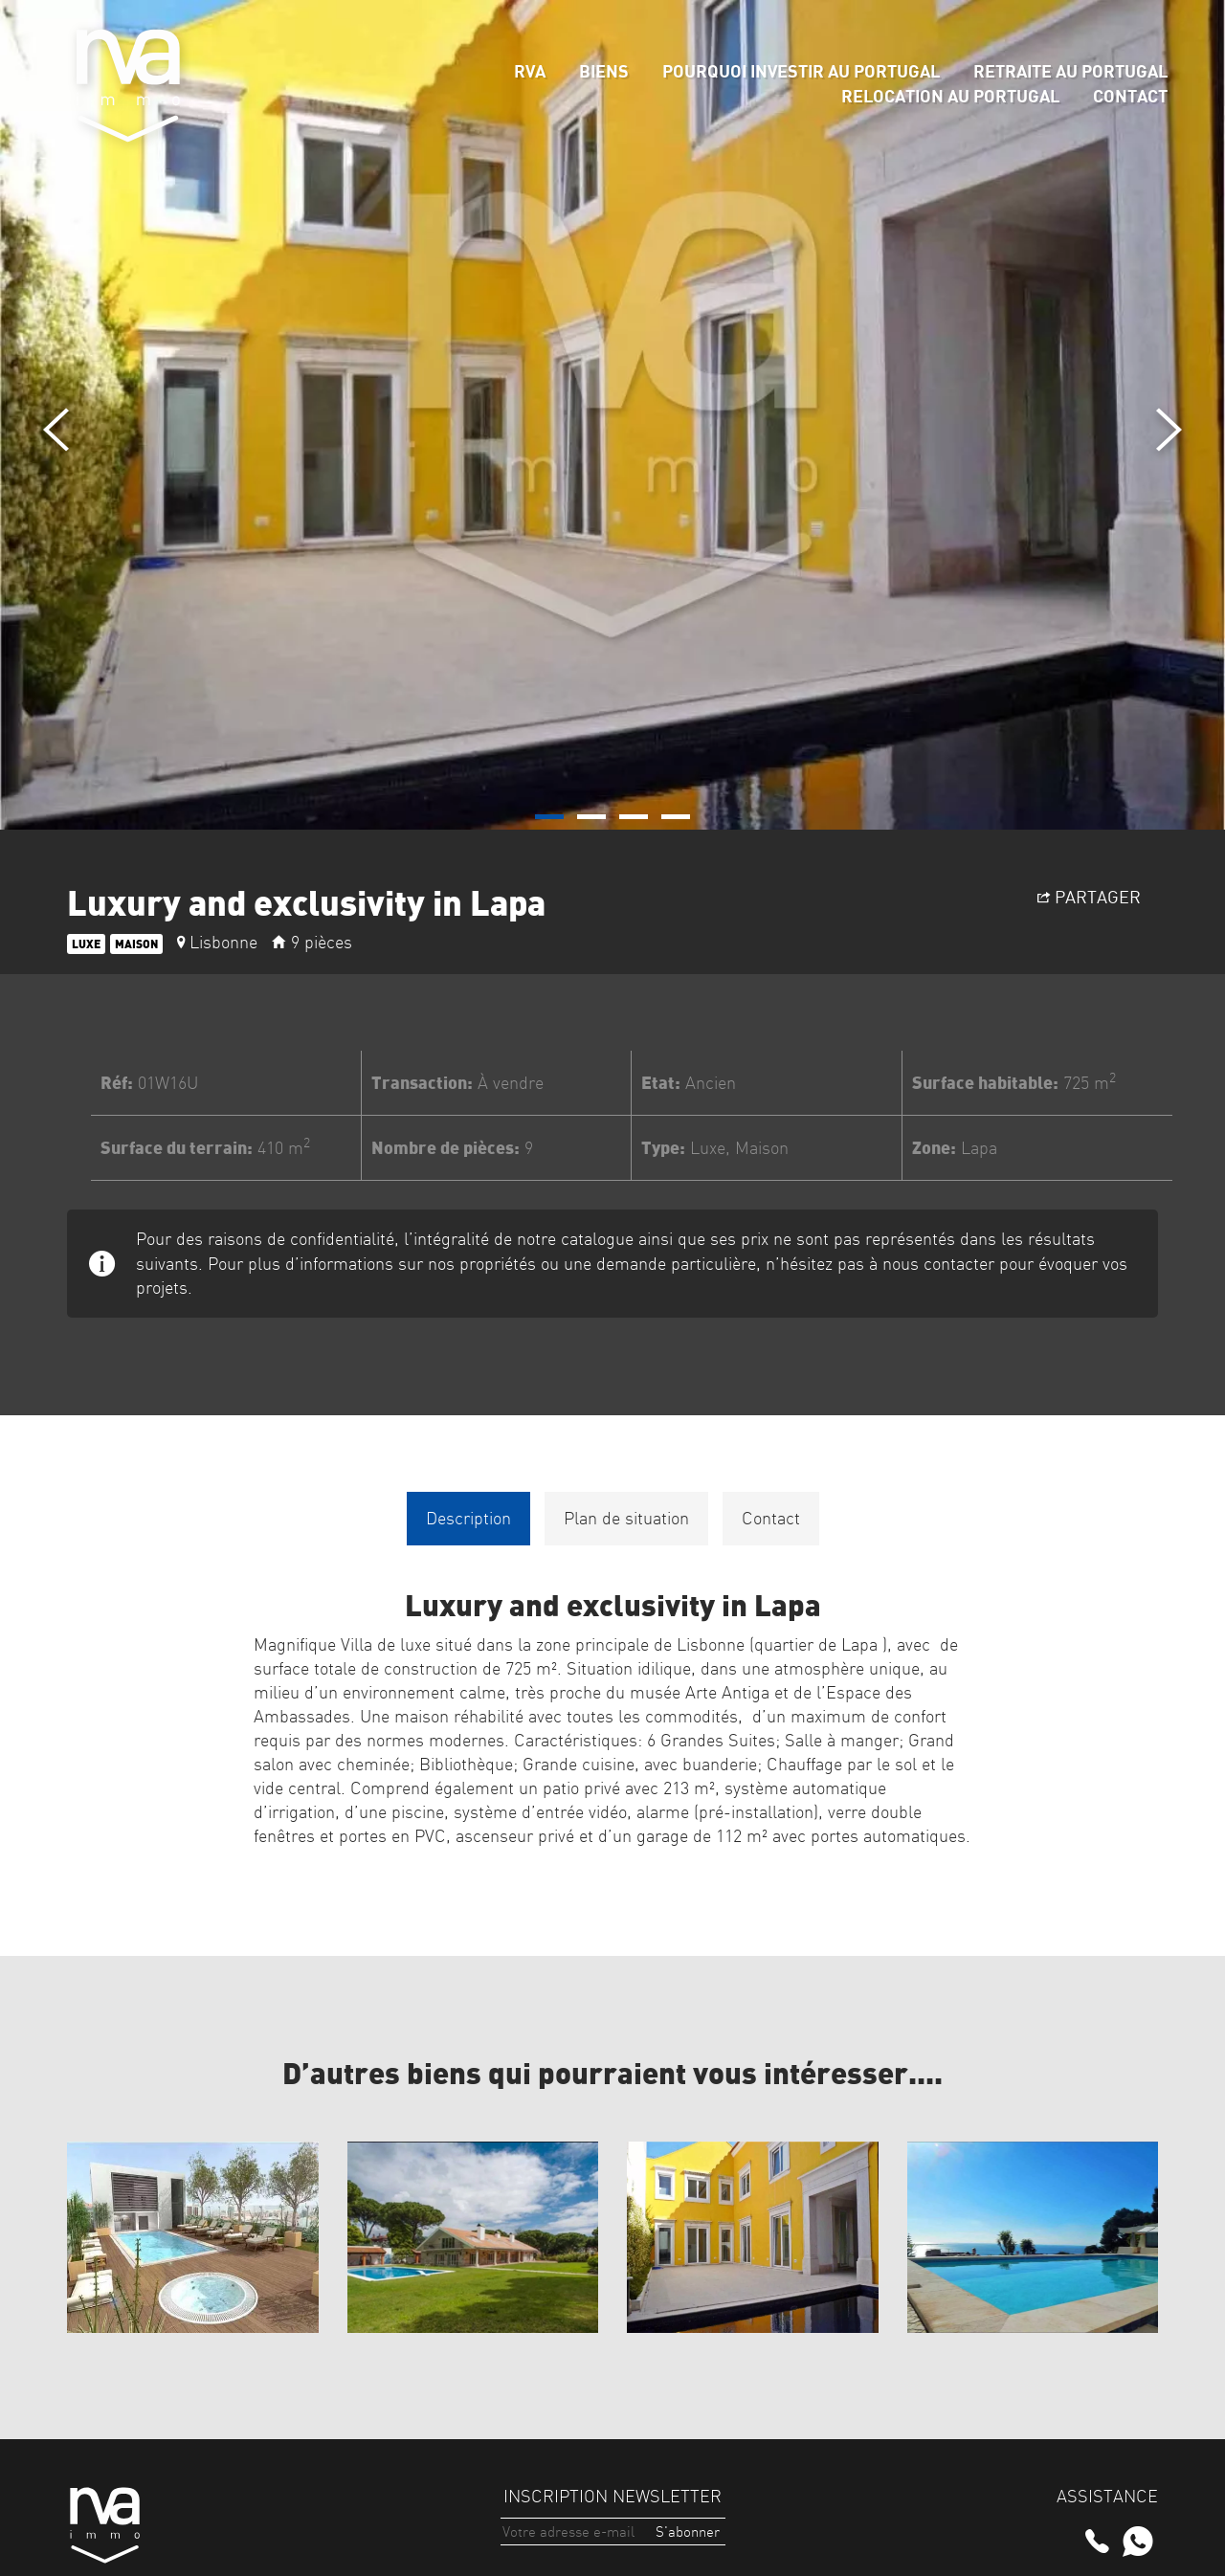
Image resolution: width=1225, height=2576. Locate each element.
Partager (1089, 896)
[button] (549, 817)
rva (530, 70)
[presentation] (56, 429)
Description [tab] (468, 1518)
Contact (1130, 95)
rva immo (129, 86)
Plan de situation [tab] (626, 1518)
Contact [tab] (771, 1518)
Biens (604, 70)
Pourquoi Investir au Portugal (801, 70)
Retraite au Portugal (1070, 70)
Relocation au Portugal (950, 95)
